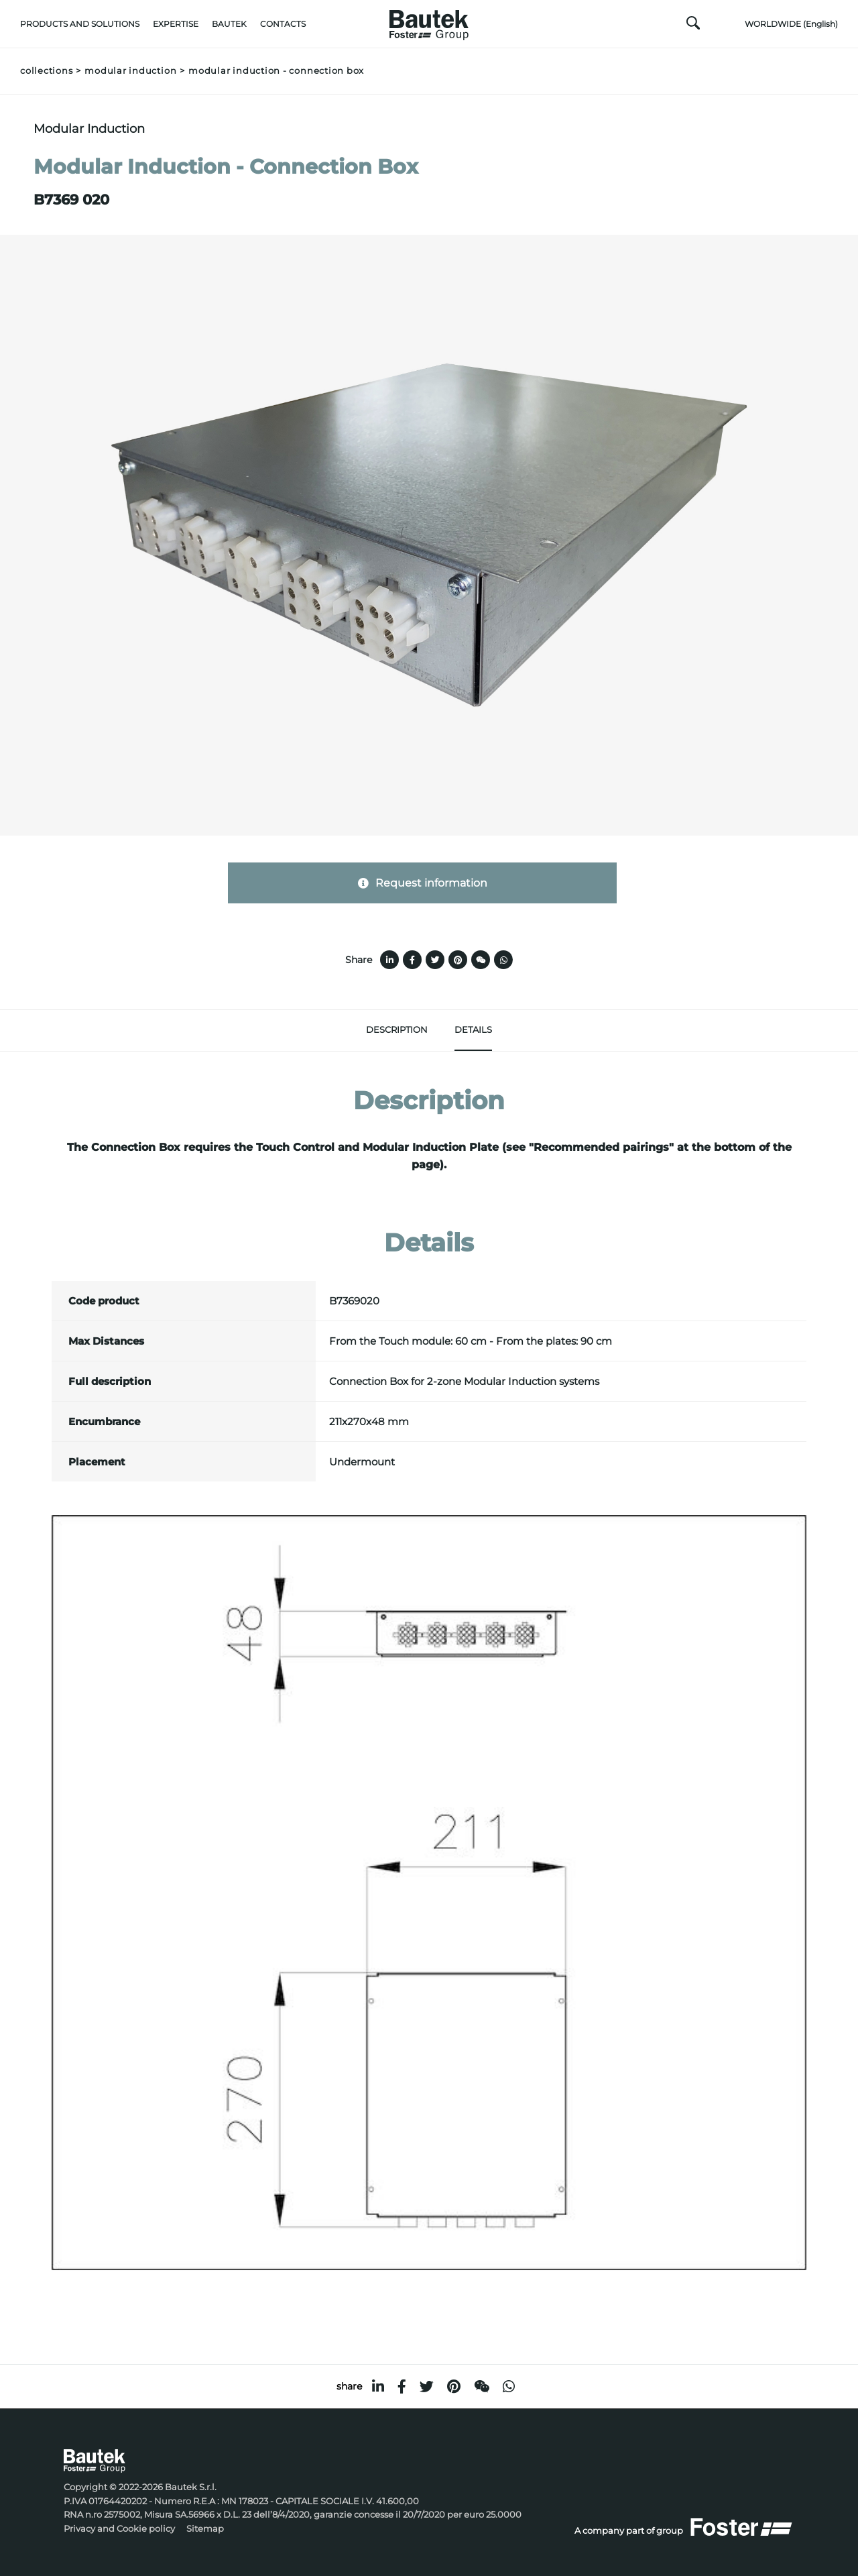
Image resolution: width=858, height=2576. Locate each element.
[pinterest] (454, 2386)
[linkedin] (378, 2386)
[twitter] (427, 2386)
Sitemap (205, 2529)
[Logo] (429, 21)
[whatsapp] (509, 2386)
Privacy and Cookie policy (119, 2529)
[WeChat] (481, 2386)
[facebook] (401, 2386)
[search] (693, 26)
